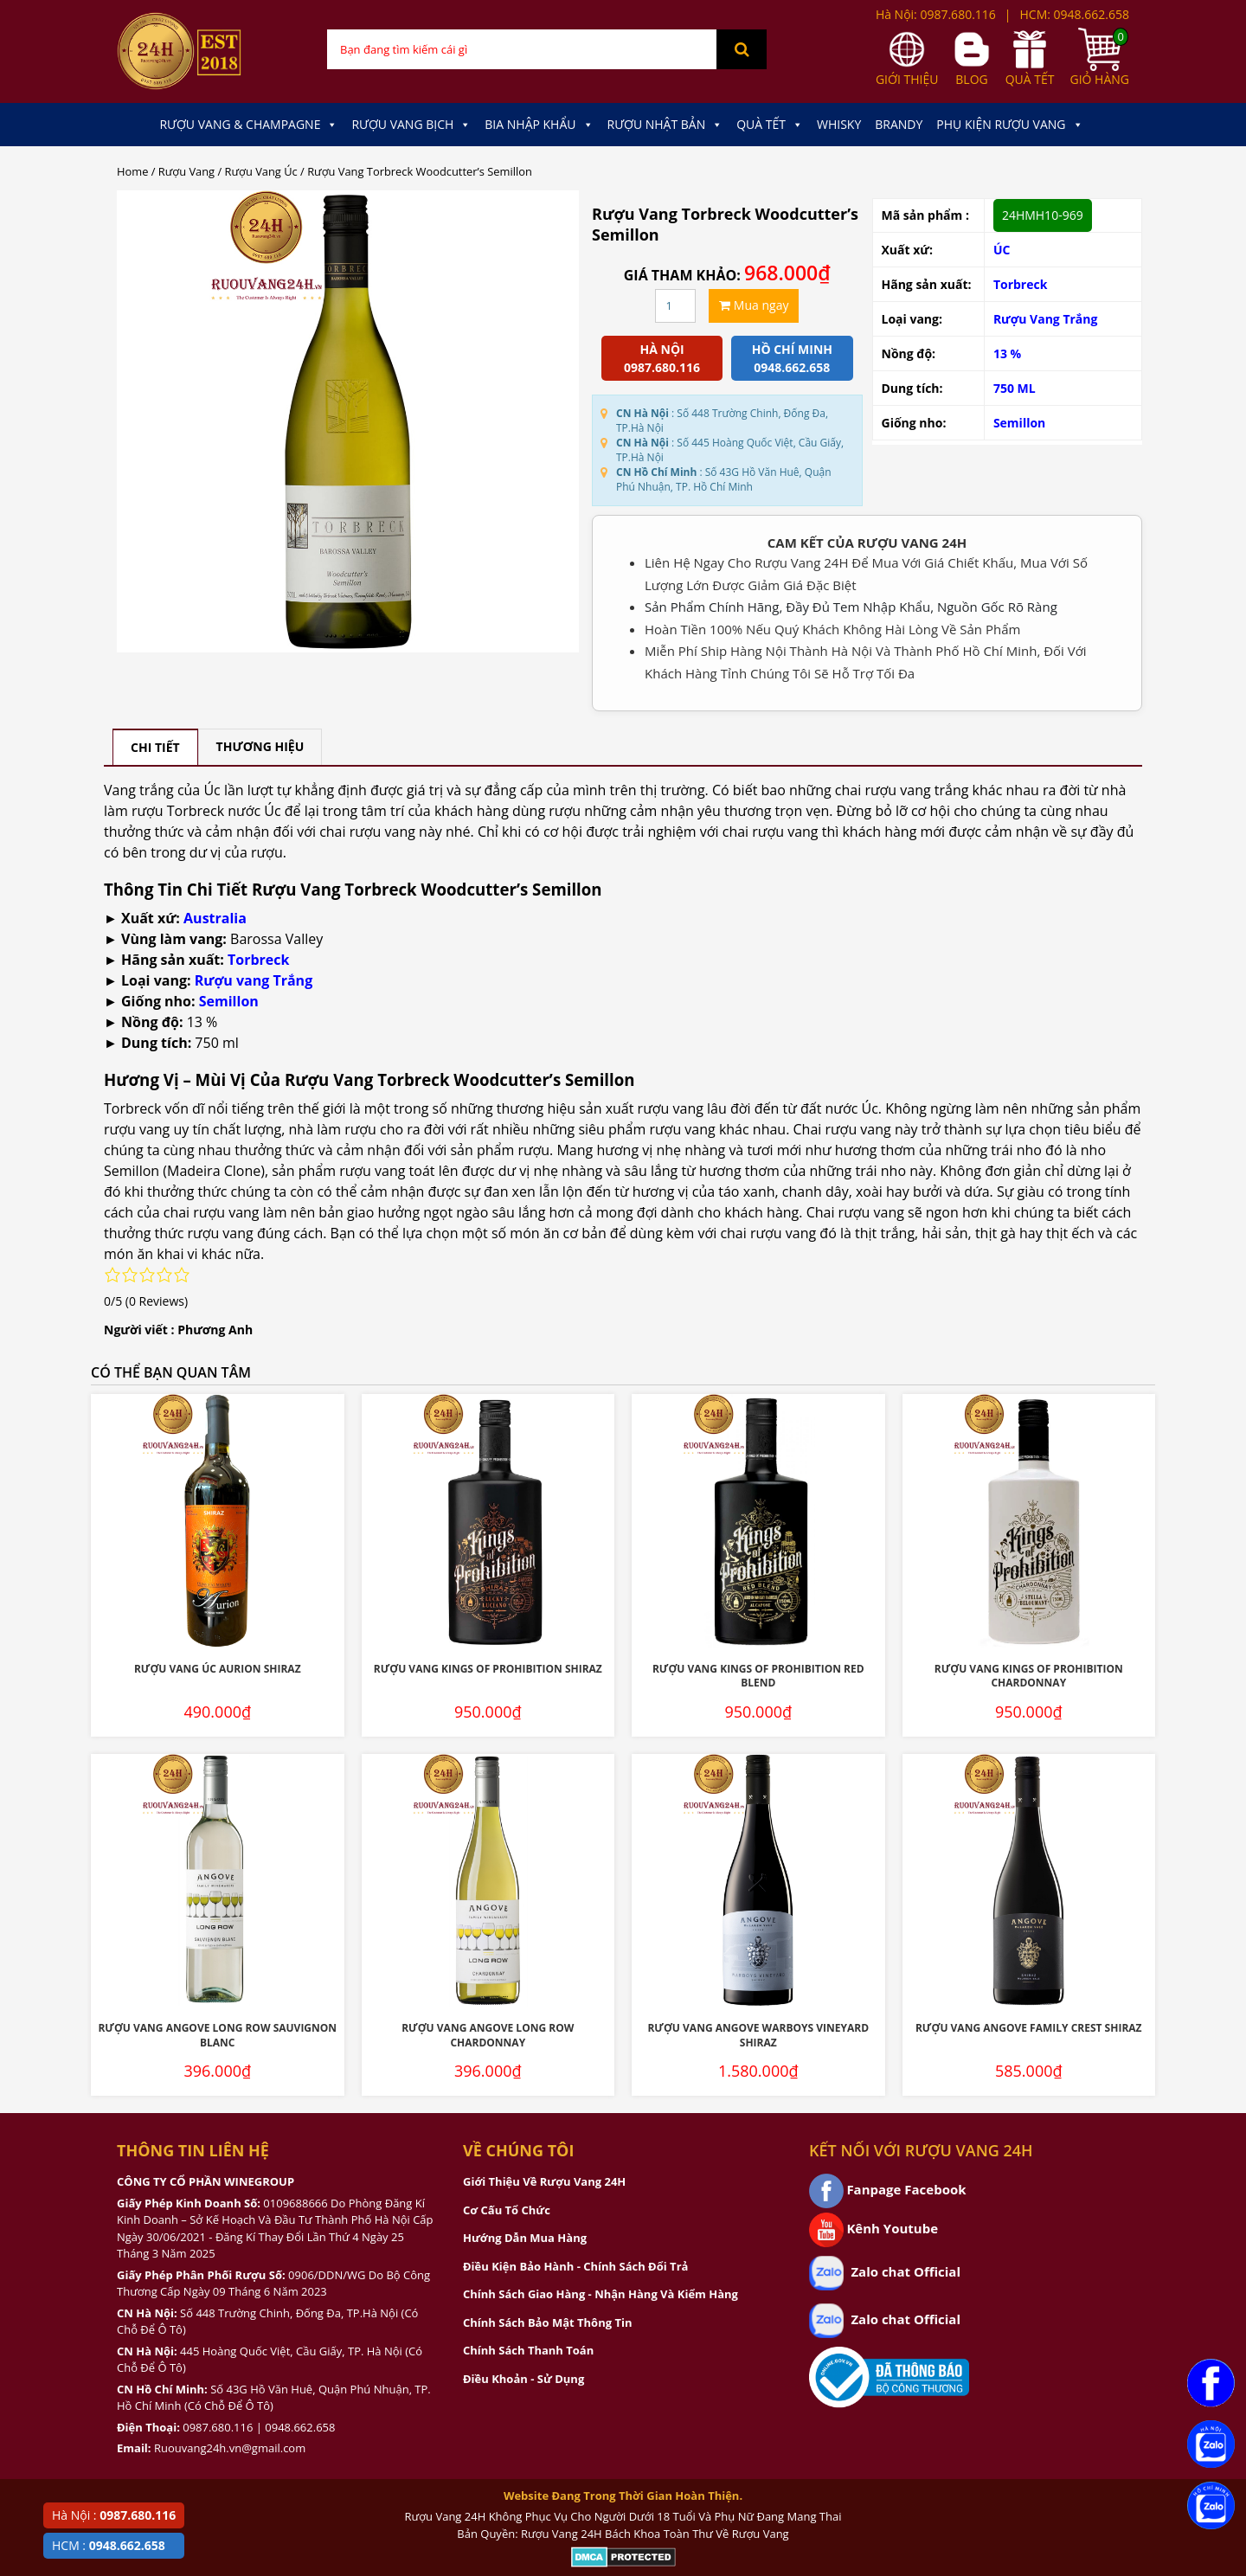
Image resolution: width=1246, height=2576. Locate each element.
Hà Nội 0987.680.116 (662, 358)
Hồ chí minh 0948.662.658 (792, 358)
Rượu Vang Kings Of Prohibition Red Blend (758, 1676)
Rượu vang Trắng (253, 980)
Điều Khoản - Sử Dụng (523, 2378)
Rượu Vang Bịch (411, 124)
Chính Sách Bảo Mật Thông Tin (547, 2322)
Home (132, 171)
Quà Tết (769, 124)
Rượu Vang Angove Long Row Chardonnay (487, 2035)
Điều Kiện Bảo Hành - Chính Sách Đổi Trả (575, 2266)
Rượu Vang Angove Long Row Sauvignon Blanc (217, 2035)
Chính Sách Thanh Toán (528, 2350)
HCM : (108, 2545)
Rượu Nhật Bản (665, 124)
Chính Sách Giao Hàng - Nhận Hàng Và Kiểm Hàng (600, 2294)
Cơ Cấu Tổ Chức (506, 2210)
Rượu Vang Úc (261, 171)
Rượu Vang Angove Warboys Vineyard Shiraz (758, 2035)
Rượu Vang (186, 171)
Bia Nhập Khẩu (539, 124)
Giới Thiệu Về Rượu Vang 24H (544, 2181)
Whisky (839, 124)
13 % (1007, 353)
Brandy (898, 124)
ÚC (1002, 249)
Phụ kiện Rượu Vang (1009, 124)
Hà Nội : (114, 2515)
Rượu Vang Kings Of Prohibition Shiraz (488, 1668)
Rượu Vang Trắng (1045, 319)
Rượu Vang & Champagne (248, 124)
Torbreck (1020, 284)
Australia (215, 918)
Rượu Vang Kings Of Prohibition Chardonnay (1028, 1676)
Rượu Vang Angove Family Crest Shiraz (1028, 2027)
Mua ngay (753, 305)
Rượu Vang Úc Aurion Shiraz (217, 1668)
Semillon (1019, 422)
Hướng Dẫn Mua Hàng (525, 2237)
